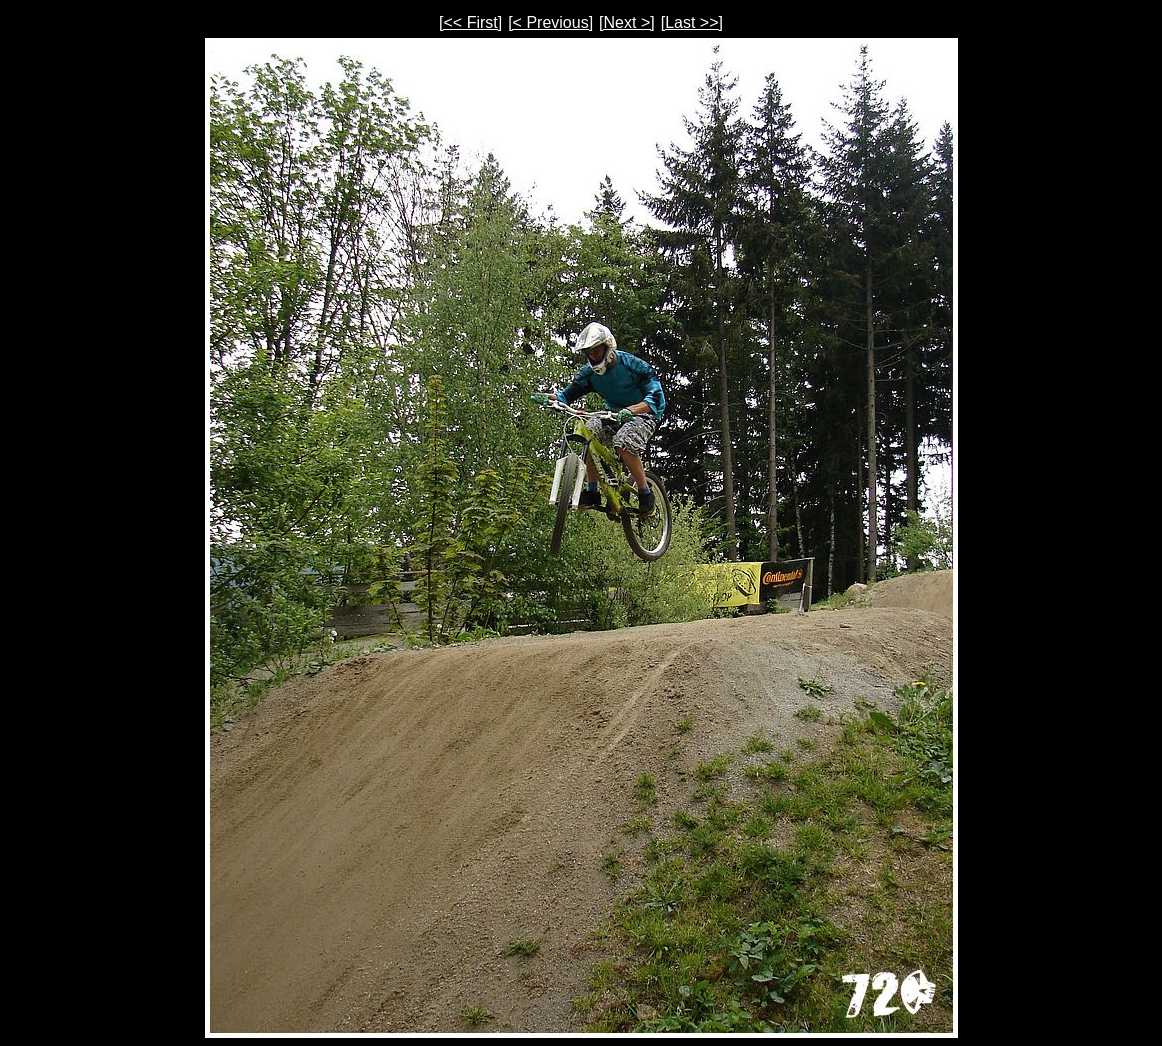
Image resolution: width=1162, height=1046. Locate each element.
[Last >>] (692, 22)
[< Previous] (550, 22)
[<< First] (470, 22)
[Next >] (627, 22)
